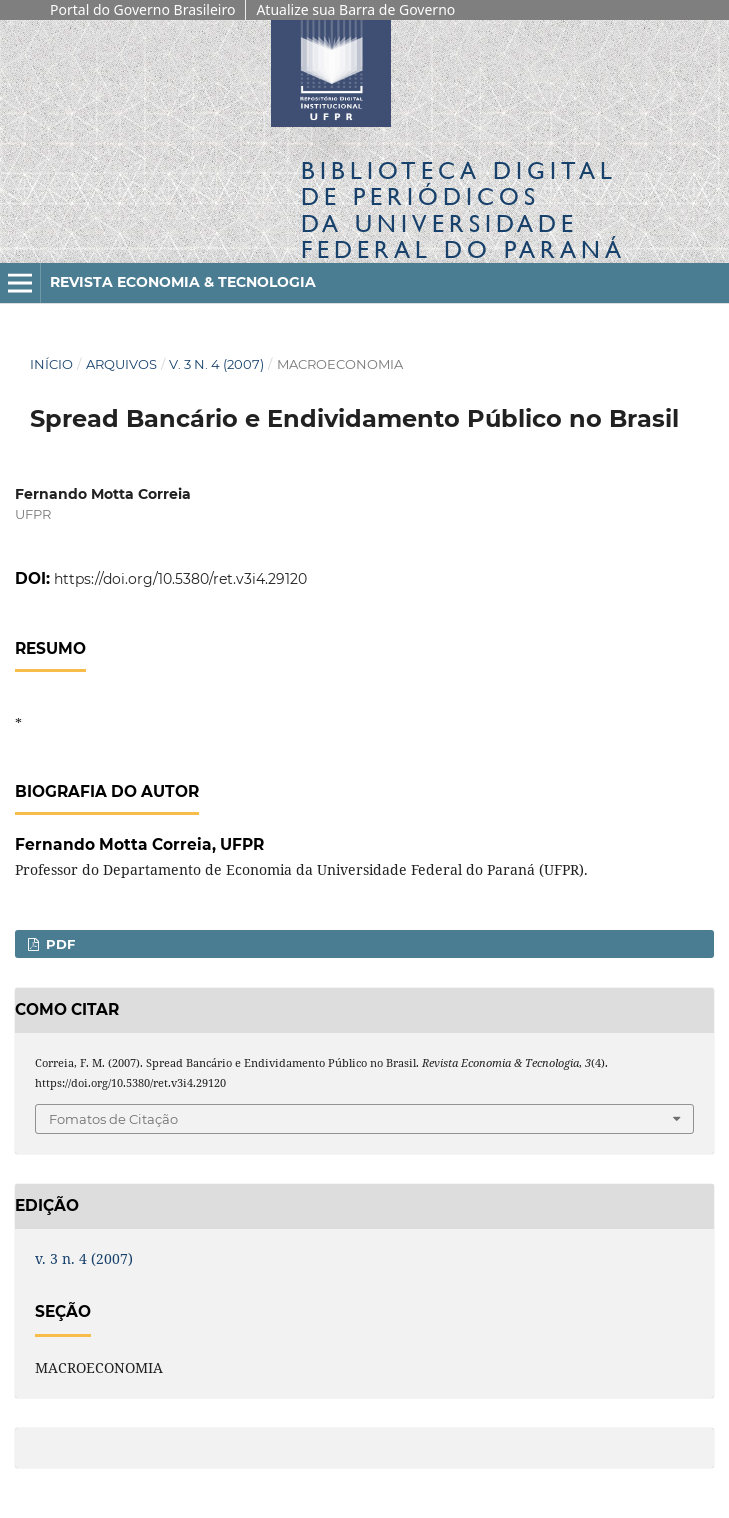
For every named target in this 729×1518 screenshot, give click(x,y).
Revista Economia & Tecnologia (183, 282)
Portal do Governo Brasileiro (142, 9)
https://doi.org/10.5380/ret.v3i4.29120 (180, 579)
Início (51, 364)
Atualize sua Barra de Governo (355, 9)
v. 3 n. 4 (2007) (216, 364)
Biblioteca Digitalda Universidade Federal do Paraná (463, 210)
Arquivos (121, 364)
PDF (58, 944)
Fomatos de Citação (113, 1119)
